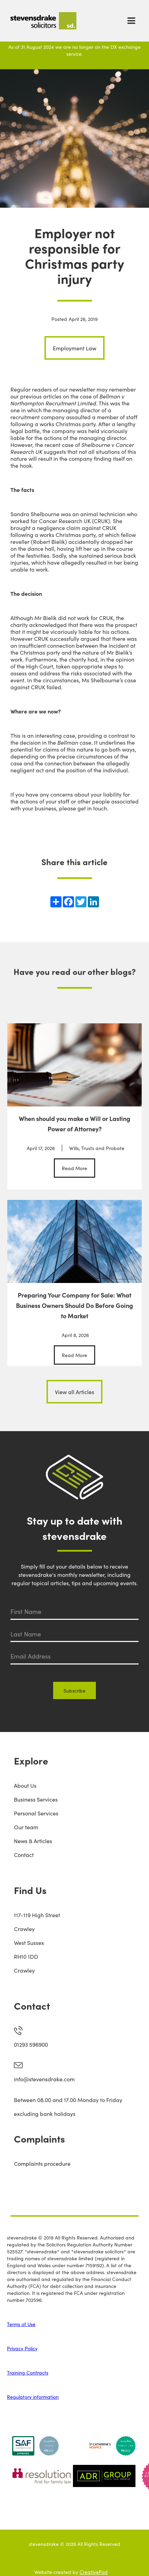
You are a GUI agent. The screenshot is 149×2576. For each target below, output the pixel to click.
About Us (25, 1785)
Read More (74, 1168)
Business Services (36, 1799)
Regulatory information (33, 2396)
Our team (26, 1826)
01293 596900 (31, 2044)
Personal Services (36, 1813)
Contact (24, 1854)
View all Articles (74, 1391)
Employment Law (74, 348)
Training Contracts (27, 2372)
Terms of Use (21, 2324)
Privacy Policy (22, 2348)
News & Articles (33, 1840)
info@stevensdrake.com (44, 2078)
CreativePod (94, 2571)
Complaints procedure (42, 2163)
